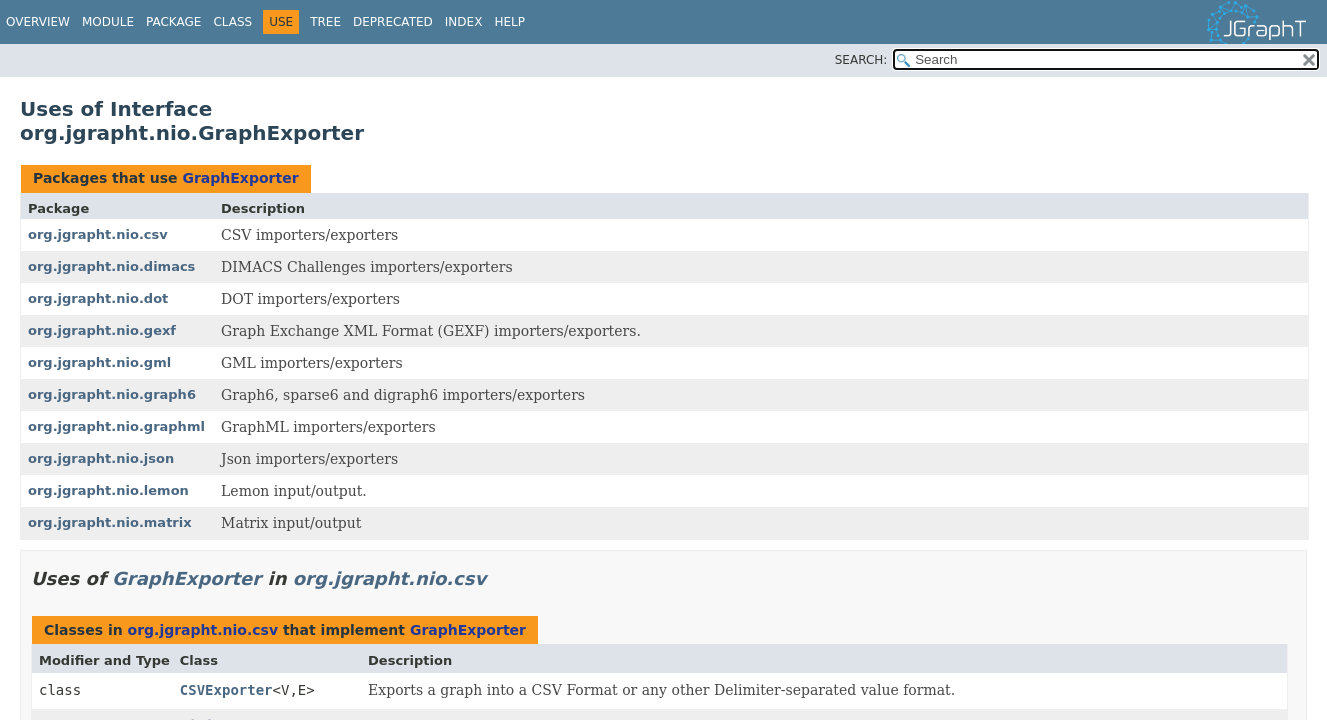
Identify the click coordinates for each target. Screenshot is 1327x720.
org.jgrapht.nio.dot (98, 298)
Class (232, 22)
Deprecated (393, 22)
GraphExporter (240, 178)
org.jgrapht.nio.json (101, 458)
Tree (325, 22)
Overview (38, 22)
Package (173, 22)
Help (509, 22)
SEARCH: (861, 60)
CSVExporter (226, 690)
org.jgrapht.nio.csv (98, 234)
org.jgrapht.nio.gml (99, 362)
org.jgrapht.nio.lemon (108, 490)
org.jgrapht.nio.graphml (116, 426)
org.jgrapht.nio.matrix (110, 522)
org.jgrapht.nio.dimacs (111, 266)
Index (464, 22)
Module (108, 22)
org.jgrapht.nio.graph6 (112, 394)
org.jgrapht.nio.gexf (102, 330)
